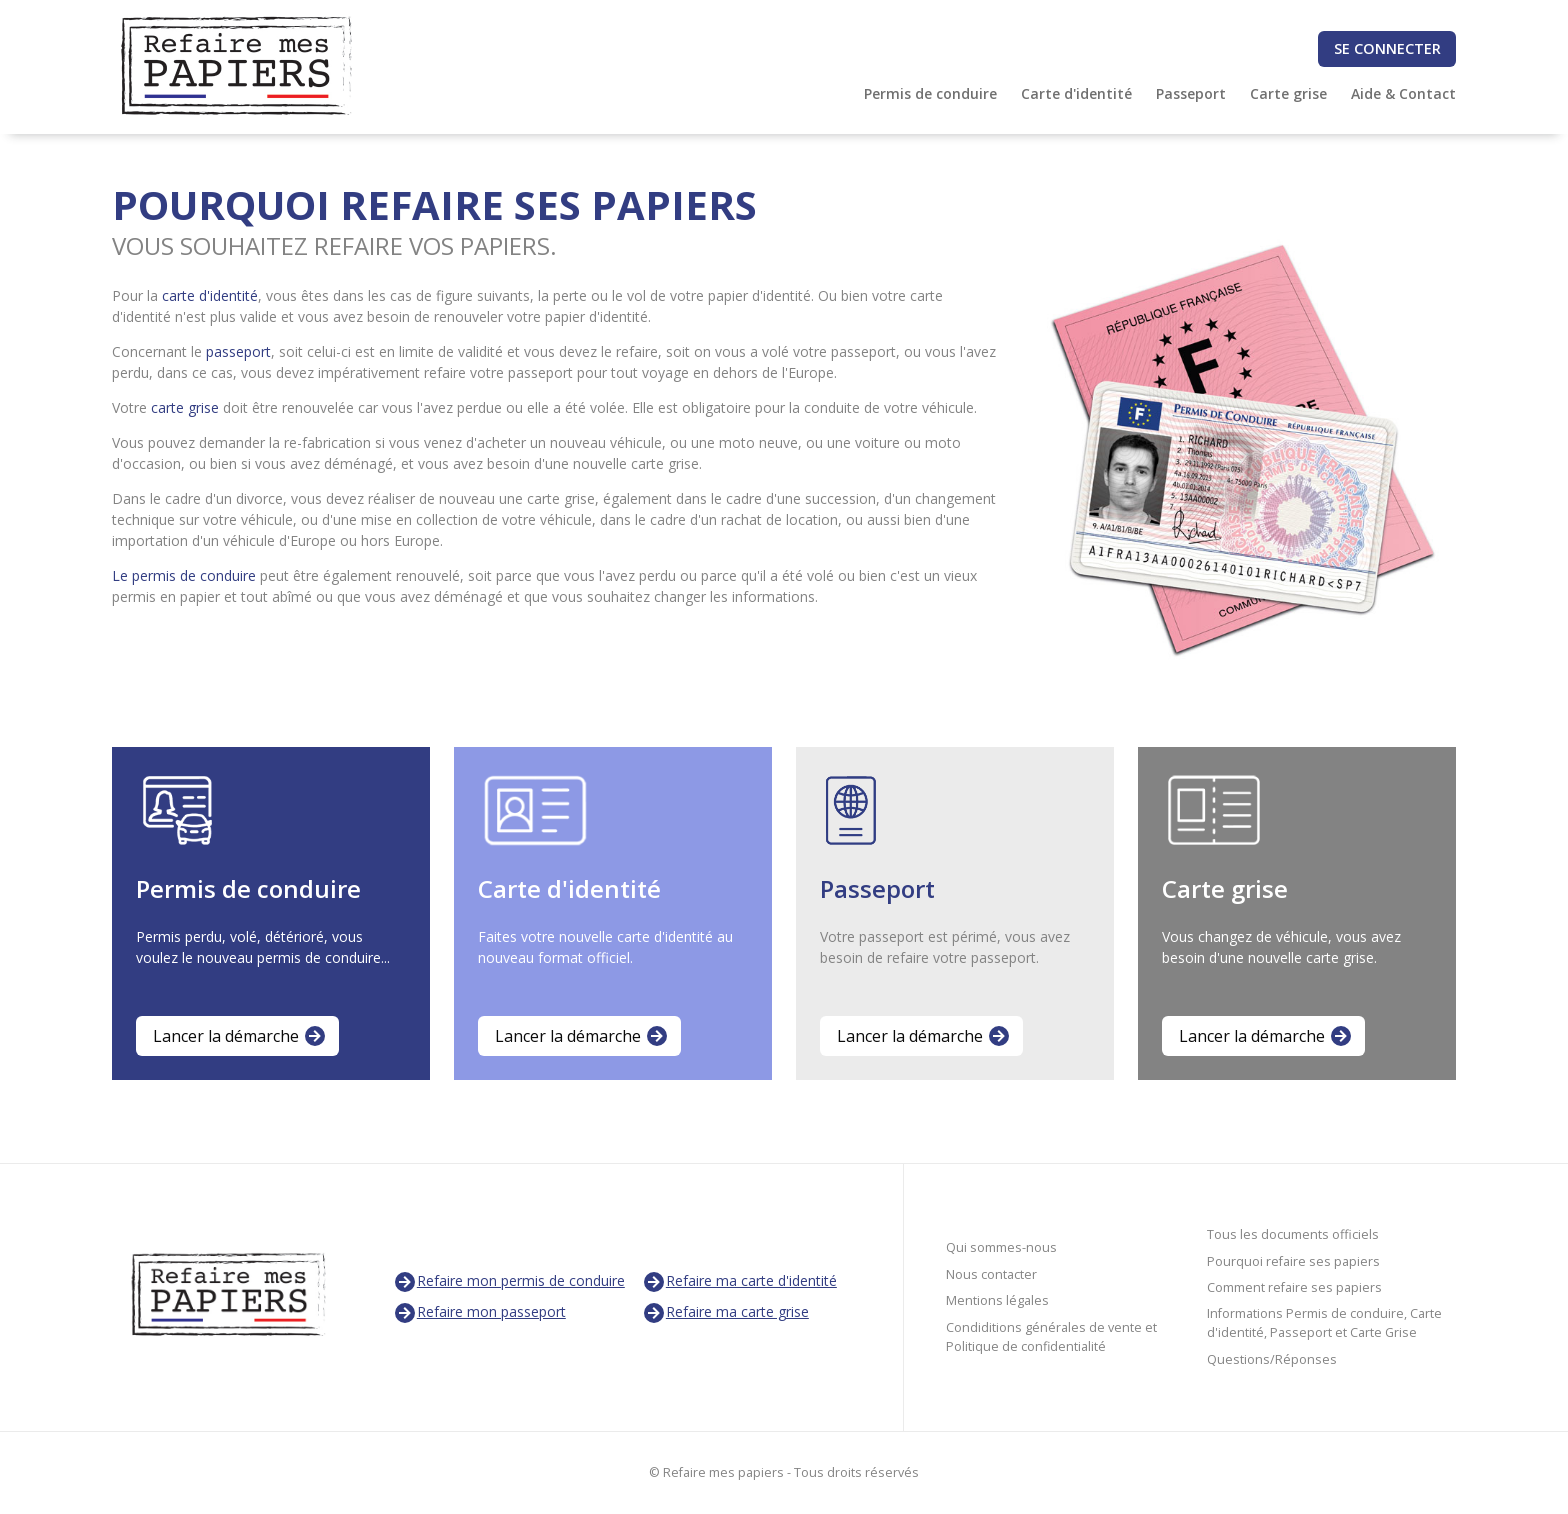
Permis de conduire (930, 93)
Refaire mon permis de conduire (509, 1282)
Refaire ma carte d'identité (739, 1282)
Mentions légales (997, 1300)
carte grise (185, 407)
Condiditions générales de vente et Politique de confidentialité (1051, 1337)
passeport (238, 351)
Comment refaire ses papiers (1294, 1287)
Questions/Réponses (1272, 1359)
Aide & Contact (1403, 93)
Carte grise (1288, 93)
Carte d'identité (1076, 93)
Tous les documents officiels (1293, 1234)
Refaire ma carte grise (725, 1313)
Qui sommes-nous (1001, 1247)
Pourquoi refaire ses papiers (1293, 1261)
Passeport (1191, 93)
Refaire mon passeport (479, 1313)
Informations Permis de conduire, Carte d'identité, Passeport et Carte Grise (1324, 1323)
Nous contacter (991, 1274)
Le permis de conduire (184, 575)
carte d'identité (210, 295)
